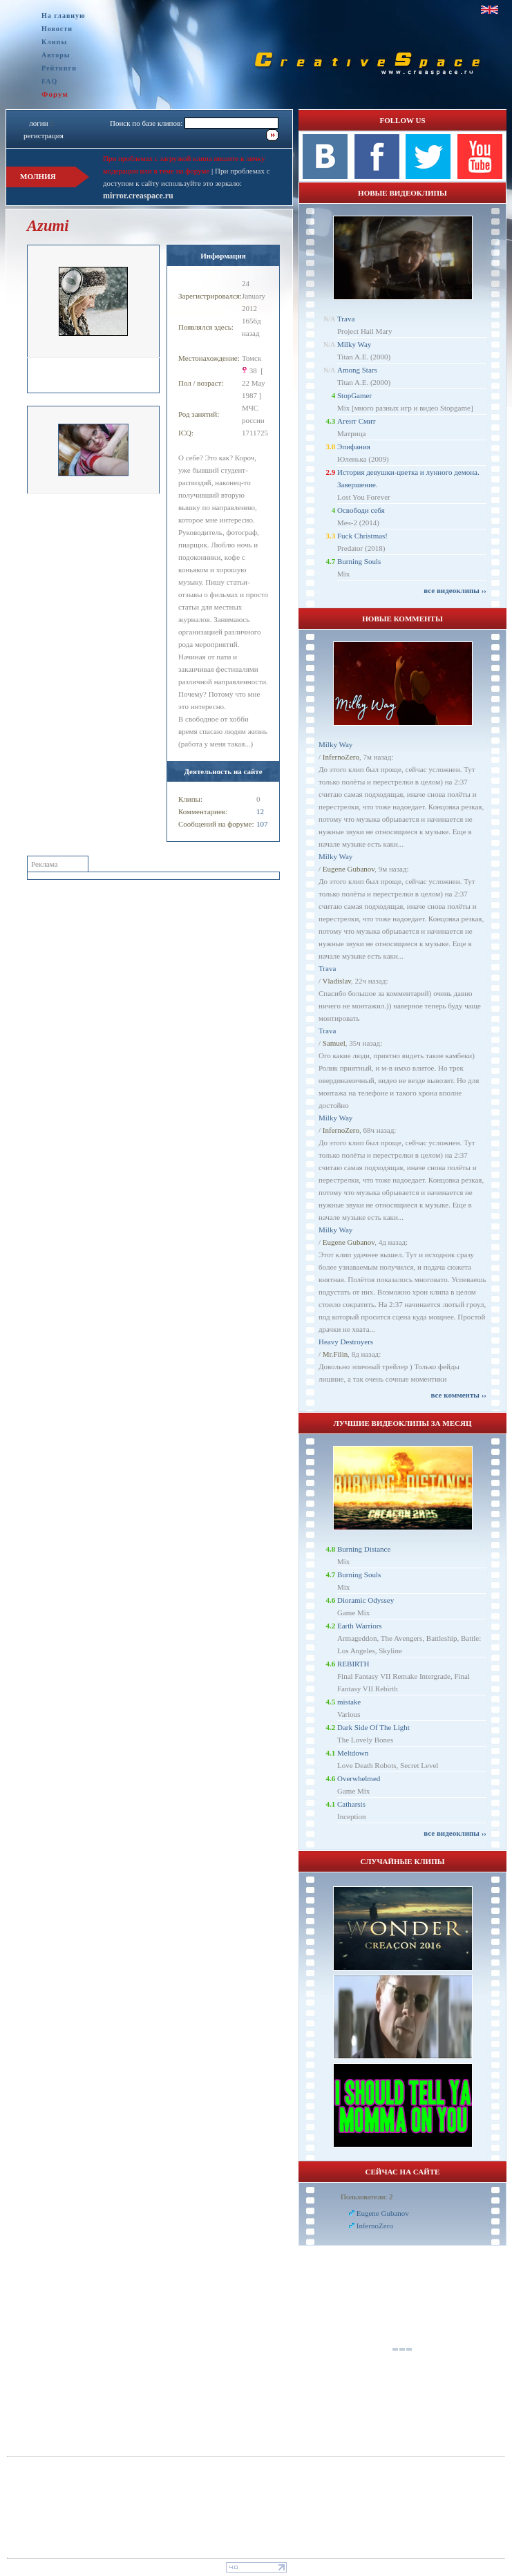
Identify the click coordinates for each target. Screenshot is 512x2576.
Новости (57, 28)
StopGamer (354, 395)
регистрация (43, 135)
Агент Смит (356, 421)
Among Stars (357, 370)
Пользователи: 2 (367, 2196)
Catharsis (351, 1804)
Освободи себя (361, 510)
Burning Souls (359, 561)
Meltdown (352, 1753)
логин (38, 123)
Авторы (55, 55)
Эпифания (353, 446)
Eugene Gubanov (348, 869)
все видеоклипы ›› (455, 590)
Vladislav (337, 981)
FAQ (49, 81)
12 (260, 811)
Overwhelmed (358, 1778)
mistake (349, 1702)
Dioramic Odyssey (365, 1600)
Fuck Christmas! (362, 536)
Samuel (334, 1043)
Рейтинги (59, 68)
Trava (345, 318)
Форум (54, 94)
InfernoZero (341, 757)
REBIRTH (353, 1664)
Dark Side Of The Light (373, 1727)
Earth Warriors (359, 1625)
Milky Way (354, 344)
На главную (63, 15)
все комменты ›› (458, 1395)
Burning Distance (363, 1549)
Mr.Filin (335, 1354)
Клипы (54, 42)
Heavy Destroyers (346, 1341)
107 (262, 824)
